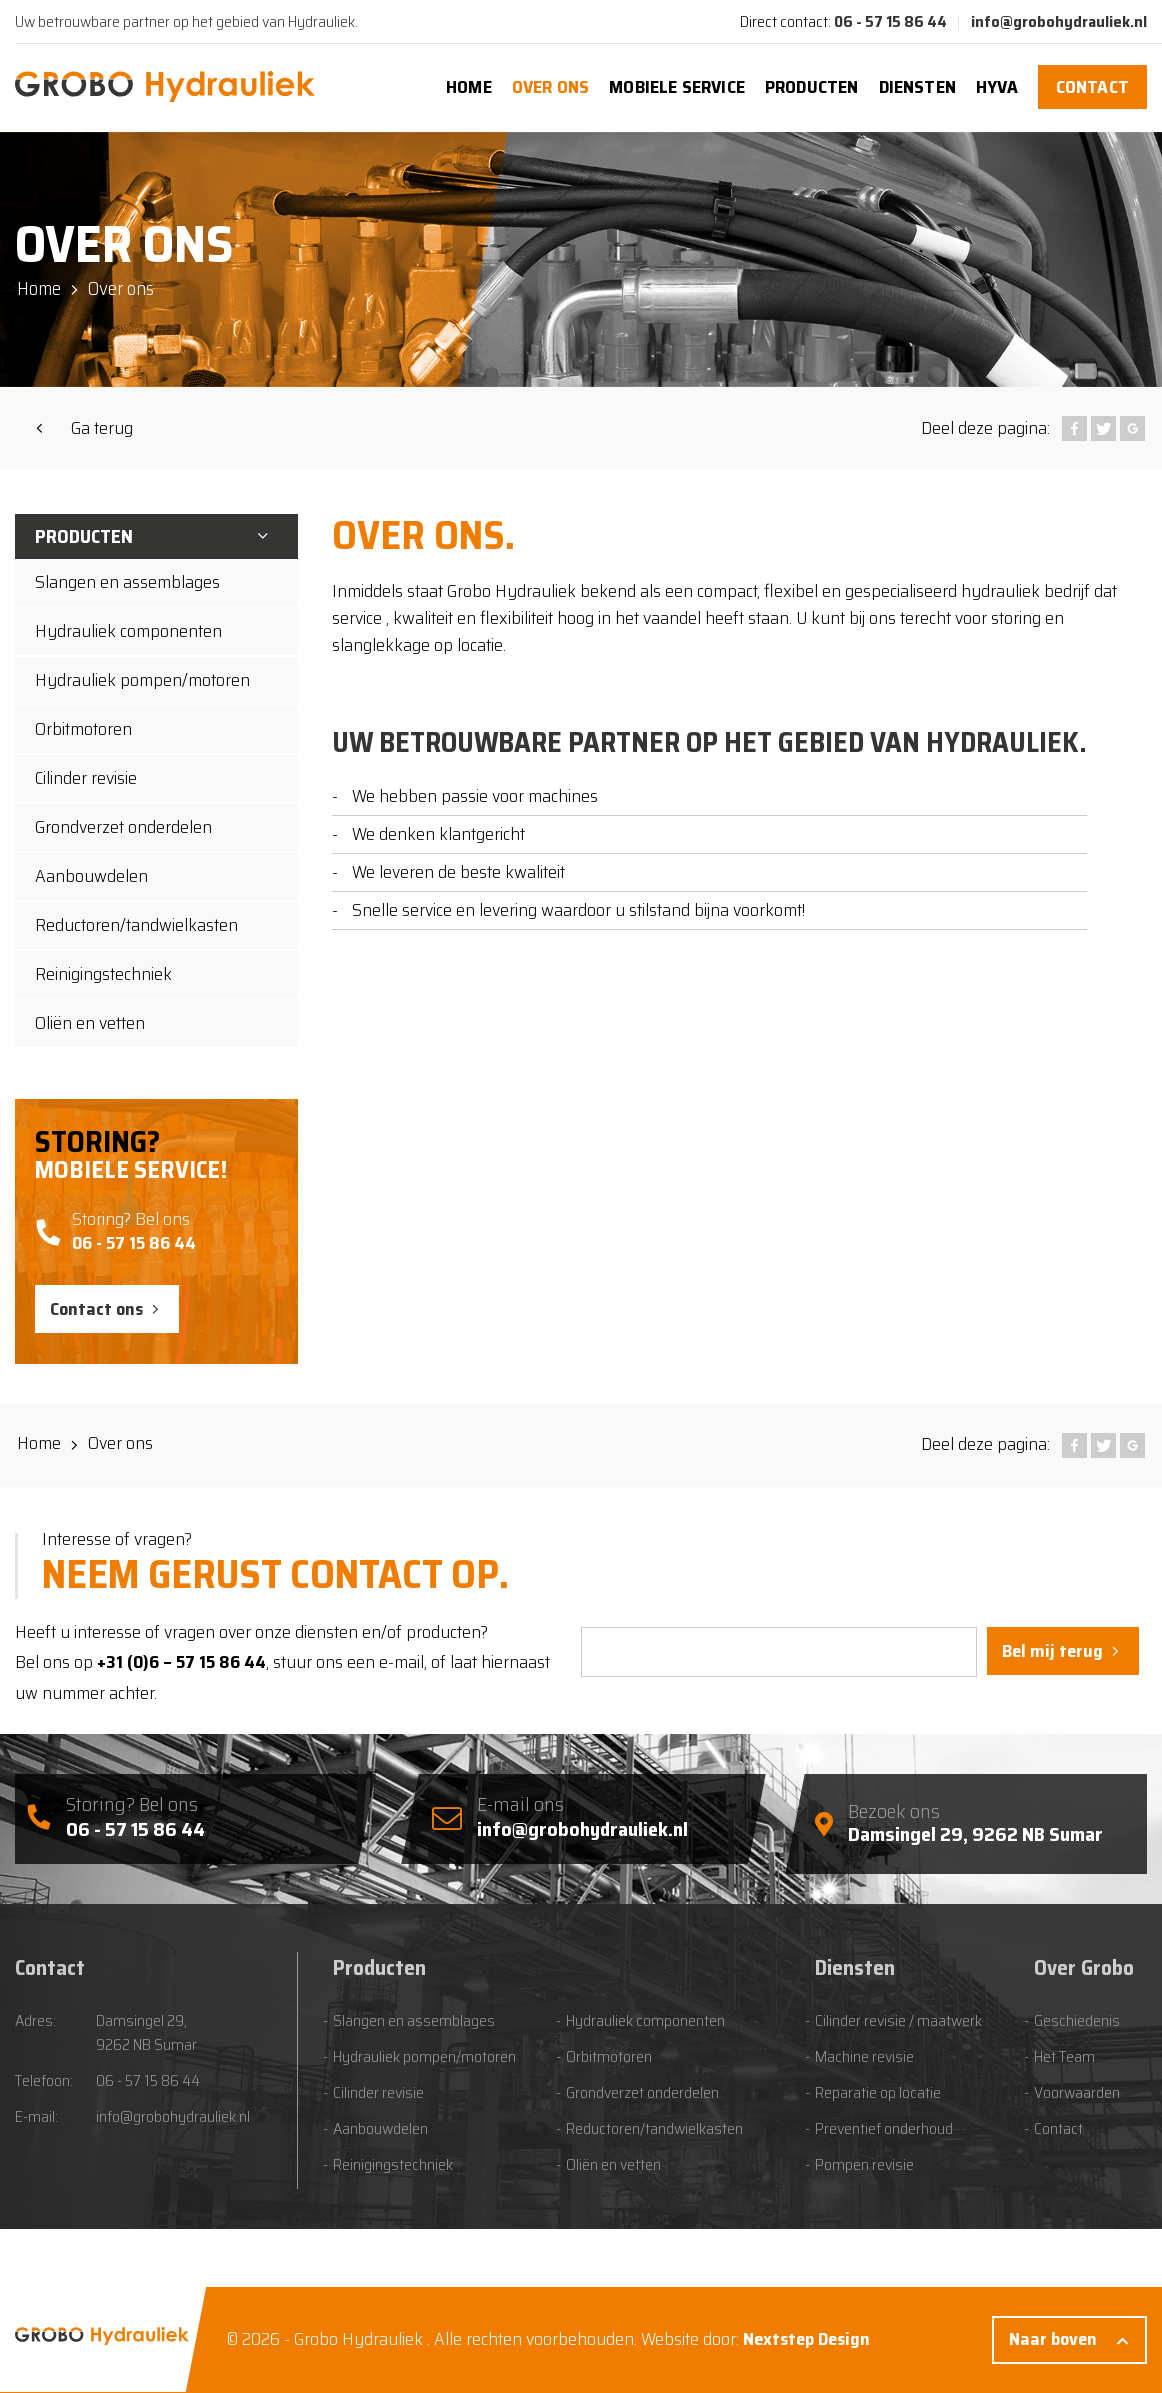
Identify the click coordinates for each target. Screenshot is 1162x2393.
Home (469, 87)
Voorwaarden (1077, 2093)
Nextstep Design (806, 2339)
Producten (812, 87)
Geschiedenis (1077, 2021)
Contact (1092, 87)
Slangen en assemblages (127, 582)
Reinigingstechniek (103, 974)
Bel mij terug (1052, 1651)
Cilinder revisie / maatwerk (898, 2021)
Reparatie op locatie (878, 2093)
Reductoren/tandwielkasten (136, 925)
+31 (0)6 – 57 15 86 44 (181, 1662)
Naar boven (1053, 2339)
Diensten (917, 87)
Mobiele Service (677, 87)
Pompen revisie (864, 2165)
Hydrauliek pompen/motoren (142, 680)
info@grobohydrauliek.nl (1059, 21)
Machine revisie (864, 2057)
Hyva (997, 87)
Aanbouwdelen (91, 876)
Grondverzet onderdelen (123, 827)
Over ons (550, 87)
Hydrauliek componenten (128, 631)
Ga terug (102, 428)
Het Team (1064, 2057)
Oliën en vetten (90, 1023)
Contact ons (96, 1309)
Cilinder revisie (86, 778)
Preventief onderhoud (884, 2129)
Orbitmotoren (83, 729)
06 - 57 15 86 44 (890, 21)
